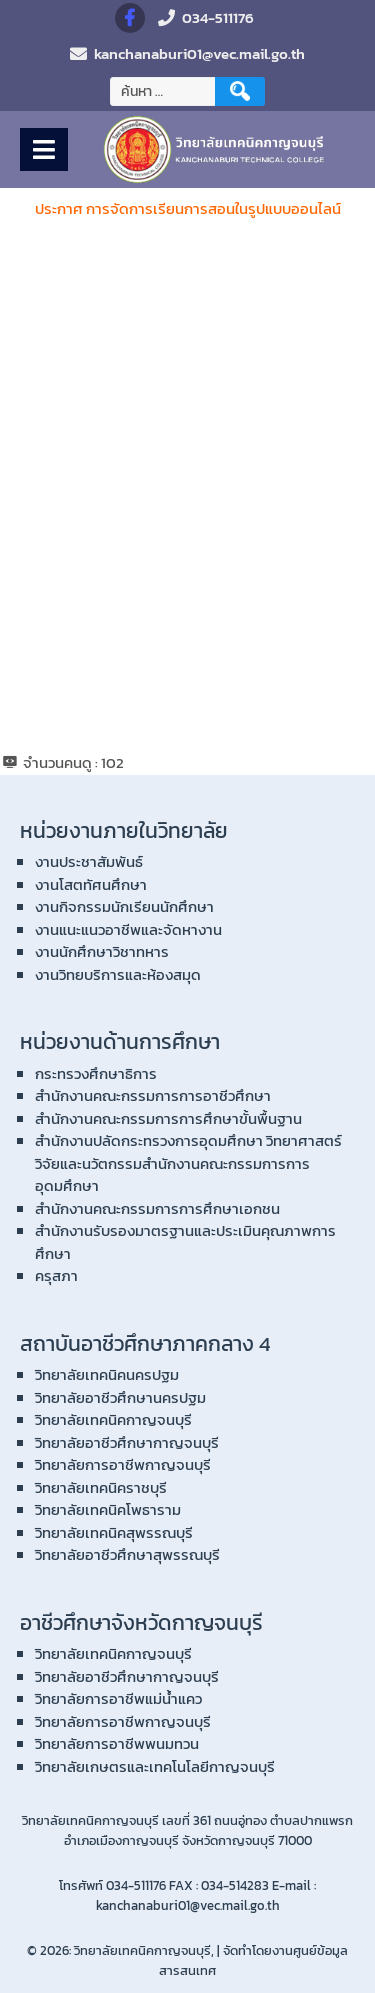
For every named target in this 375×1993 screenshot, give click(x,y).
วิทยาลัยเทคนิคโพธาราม (108, 1509)
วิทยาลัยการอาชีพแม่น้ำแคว (118, 1698)
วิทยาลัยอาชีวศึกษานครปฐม (120, 1397)
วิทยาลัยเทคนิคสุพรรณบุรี (114, 1532)
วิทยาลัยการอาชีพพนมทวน (117, 1743)
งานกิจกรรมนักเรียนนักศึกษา (124, 906)
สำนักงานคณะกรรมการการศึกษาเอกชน (157, 1208)
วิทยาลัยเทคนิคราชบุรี (101, 1487)
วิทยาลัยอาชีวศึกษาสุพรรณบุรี (127, 1554)
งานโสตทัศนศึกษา (91, 884)
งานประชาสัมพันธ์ (89, 861)
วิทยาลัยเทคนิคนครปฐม (107, 1374)
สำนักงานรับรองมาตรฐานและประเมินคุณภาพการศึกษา (185, 1242)
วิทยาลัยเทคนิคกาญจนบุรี (113, 1419)
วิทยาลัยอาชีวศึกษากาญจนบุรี (127, 1442)
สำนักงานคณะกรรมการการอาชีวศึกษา (153, 1095)
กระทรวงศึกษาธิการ (96, 1073)
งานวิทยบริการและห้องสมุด (118, 974)
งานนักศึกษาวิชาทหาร (102, 951)
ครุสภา (56, 1275)
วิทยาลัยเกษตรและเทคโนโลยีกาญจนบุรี (155, 1766)
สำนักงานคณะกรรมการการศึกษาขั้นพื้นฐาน (168, 1118)
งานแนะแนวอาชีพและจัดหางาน (128, 929)
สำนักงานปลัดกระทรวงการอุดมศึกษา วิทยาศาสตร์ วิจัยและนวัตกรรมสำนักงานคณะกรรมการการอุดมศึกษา (188, 1163)
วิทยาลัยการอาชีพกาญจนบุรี (123, 1464)
